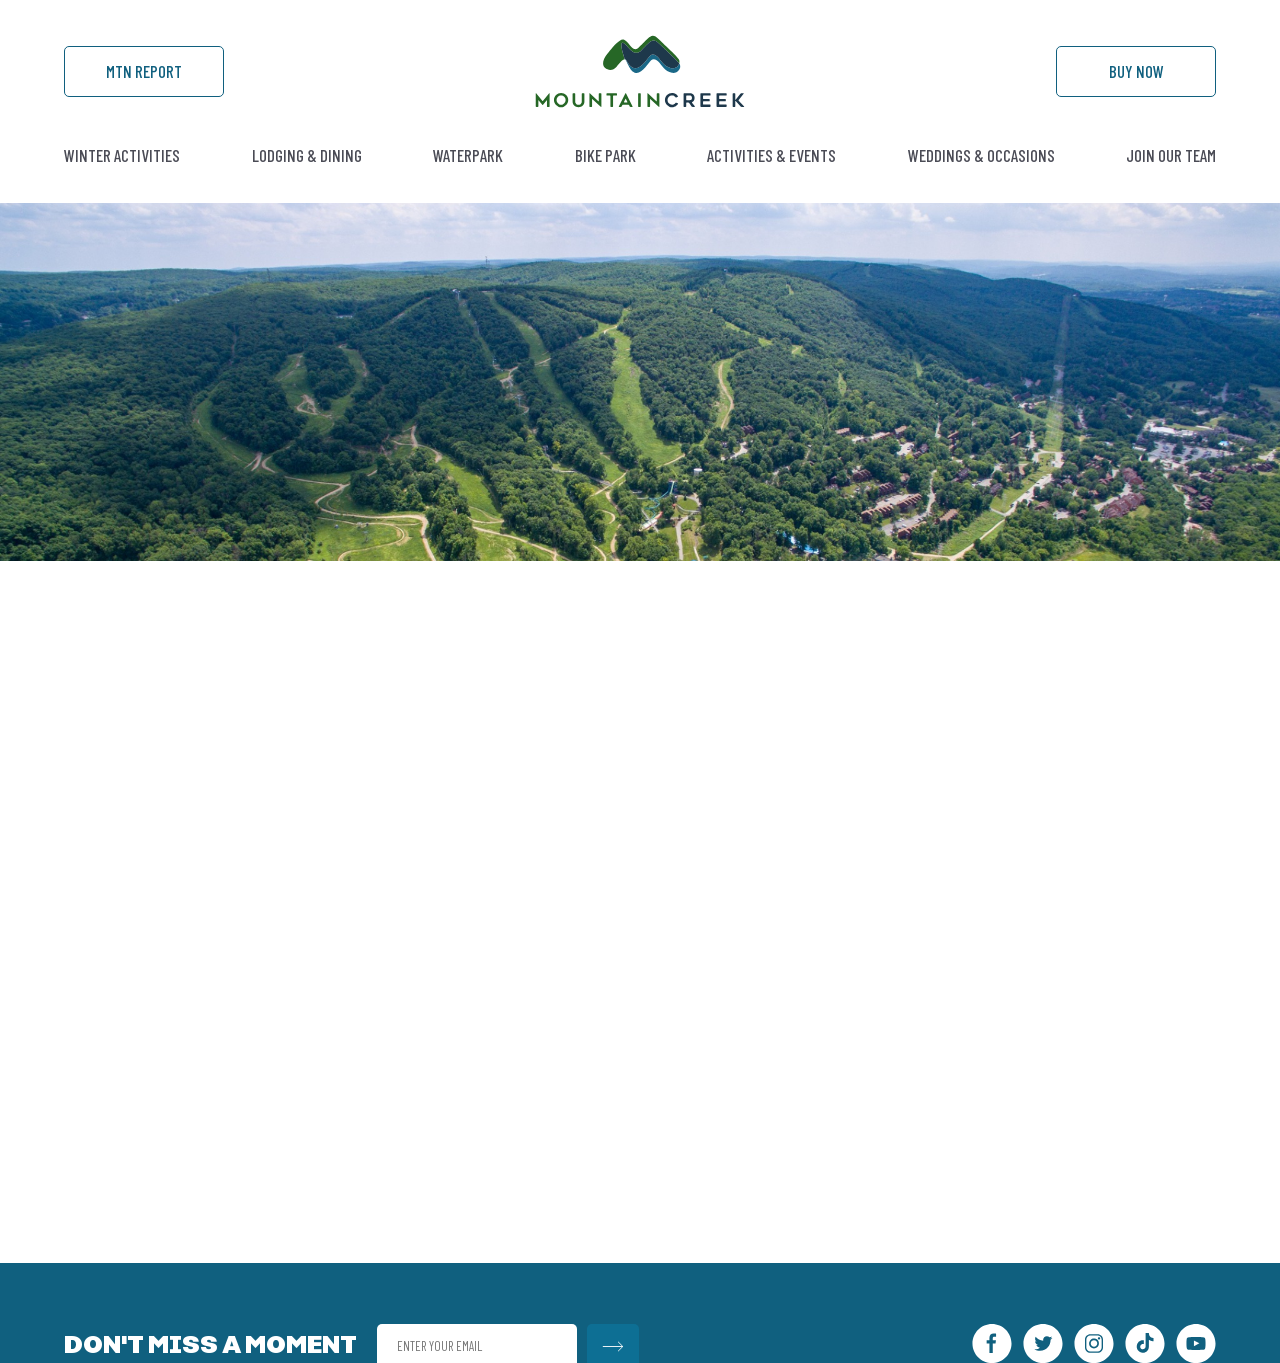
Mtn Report (144, 71)
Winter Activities (122, 155)
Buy (1136, 71)
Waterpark (468, 155)
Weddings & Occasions (981, 155)
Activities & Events (771, 155)
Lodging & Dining (307, 155)
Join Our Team (1171, 155)
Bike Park (605, 155)
